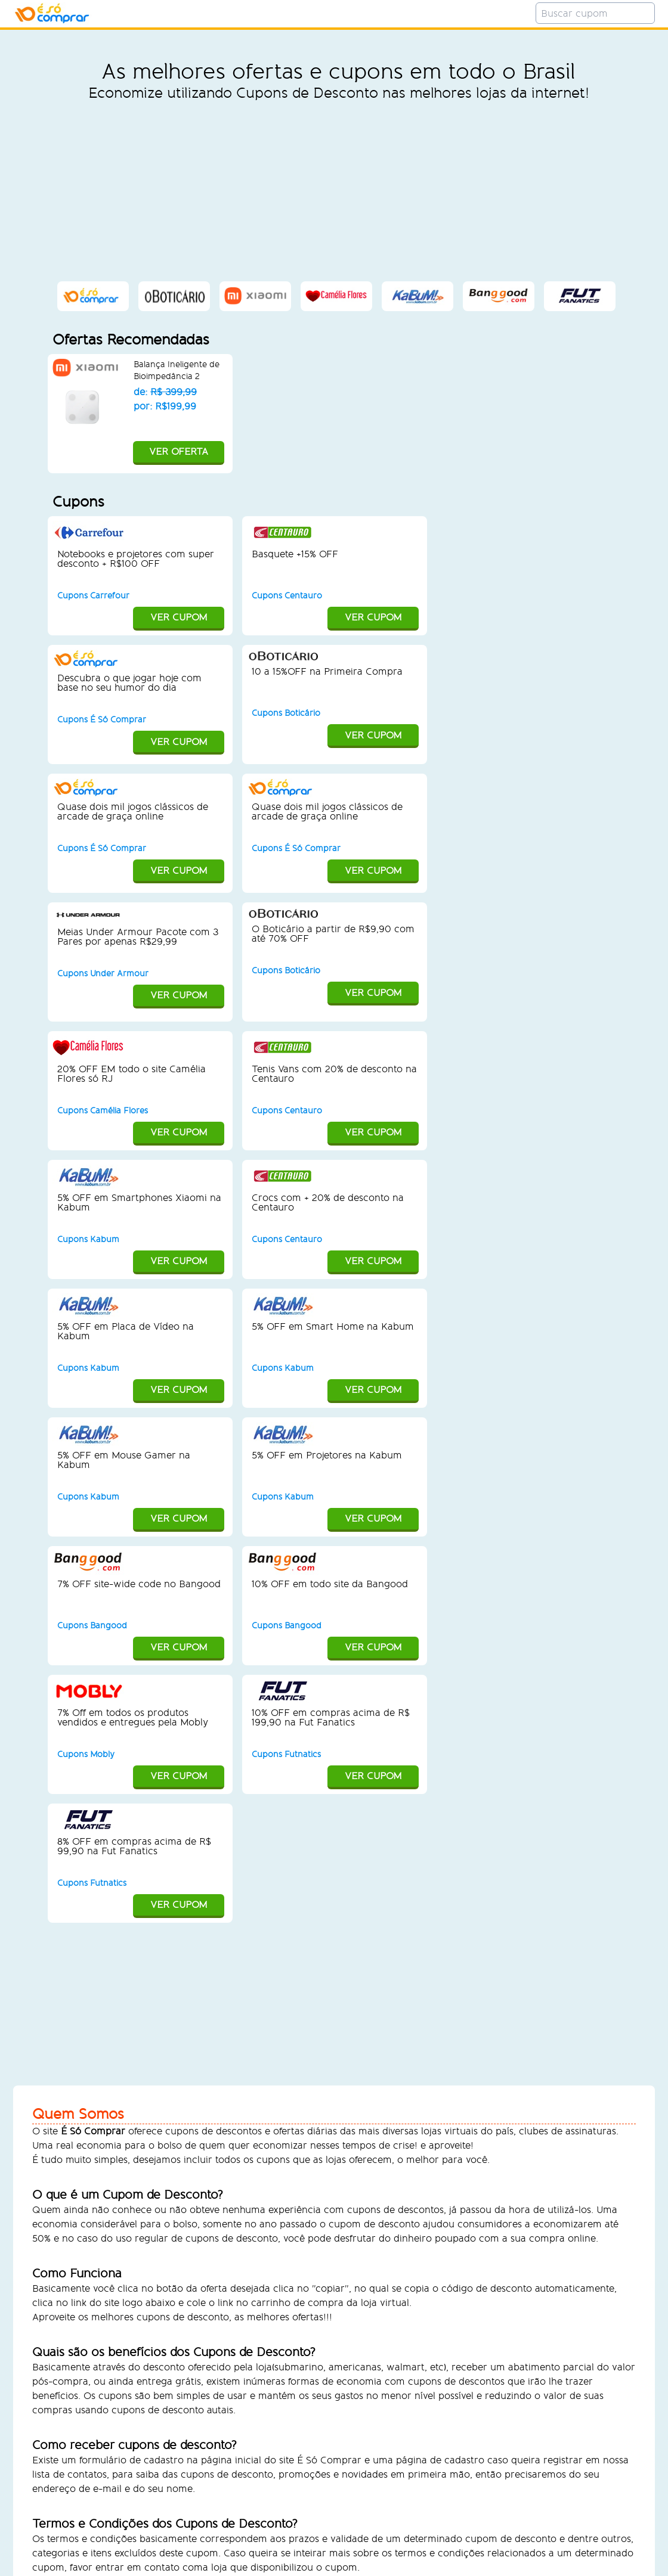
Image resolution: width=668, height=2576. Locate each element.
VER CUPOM (139, 618)
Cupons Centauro (287, 596)
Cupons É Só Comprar (101, 720)
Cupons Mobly (86, 1754)
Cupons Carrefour (93, 596)
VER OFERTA (139, 452)
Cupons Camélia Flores (102, 1111)
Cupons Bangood (92, 1626)
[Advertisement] (338, 190)
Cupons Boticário (286, 713)
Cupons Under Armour (103, 974)
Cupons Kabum (88, 1239)
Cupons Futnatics (286, 1754)
